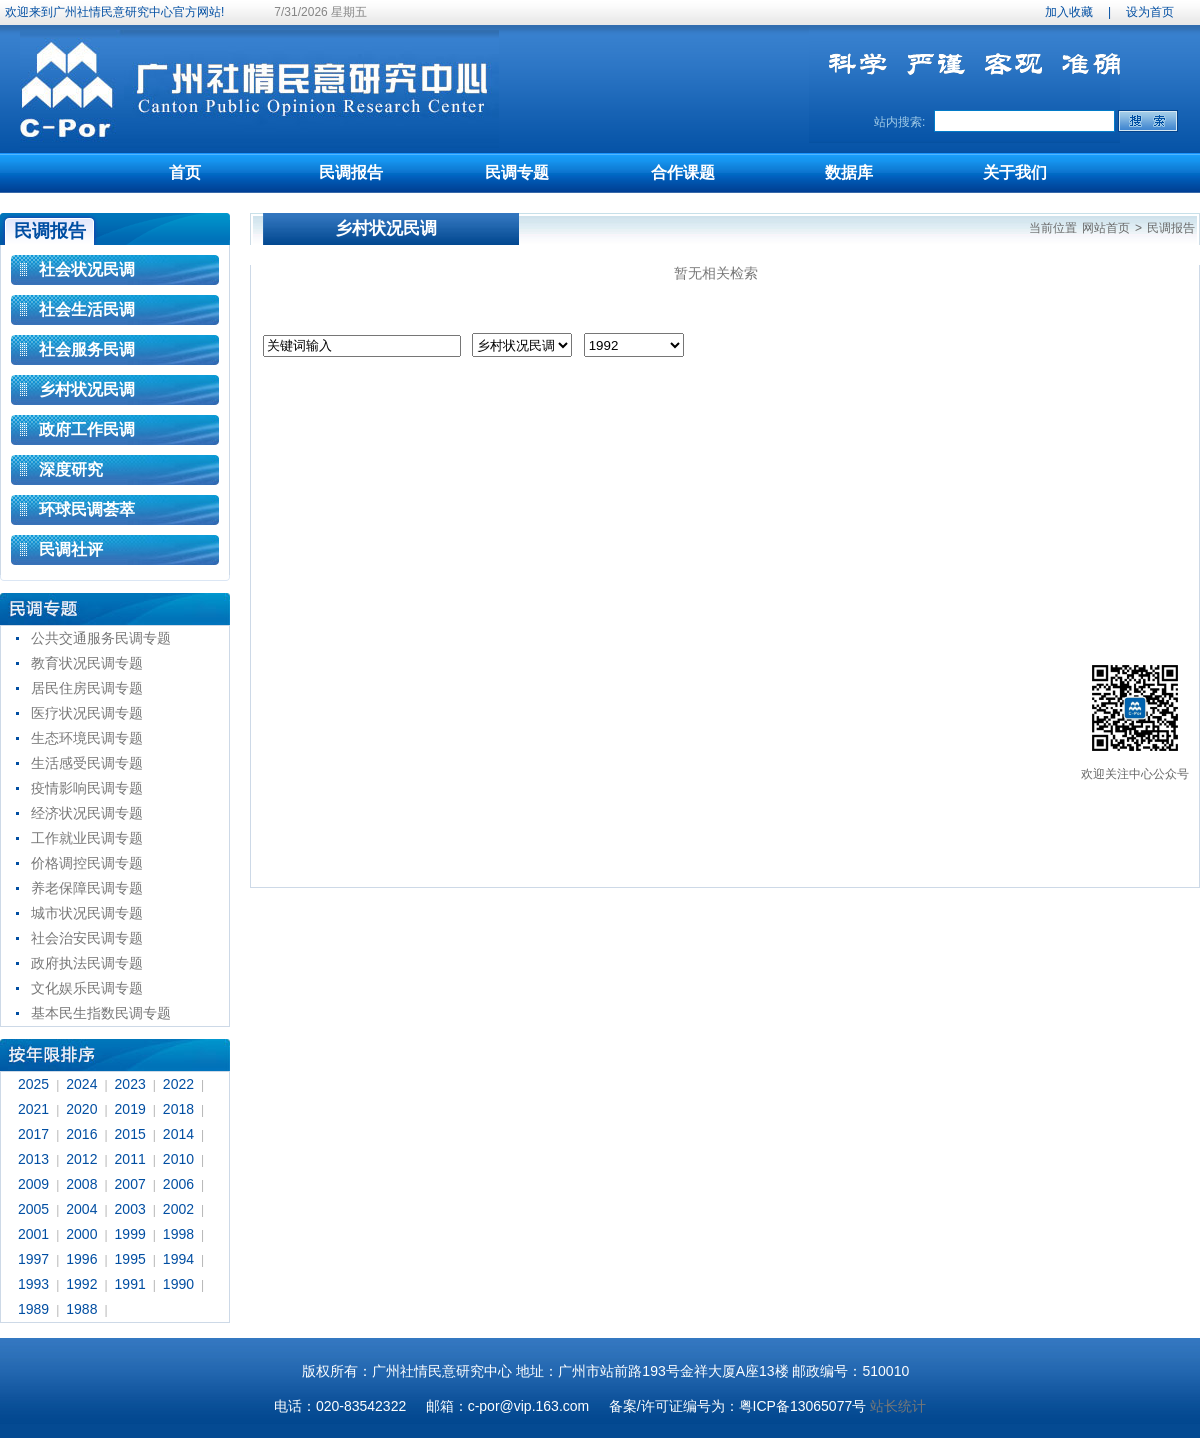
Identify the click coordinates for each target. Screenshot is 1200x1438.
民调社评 (71, 549)
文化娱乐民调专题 (87, 988)
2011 (130, 1159)
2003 (130, 1209)
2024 (81, 1084)
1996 (81, 1259)
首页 (185, 172)
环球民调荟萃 (87, 509)
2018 (178, 1109)
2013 (33, 1159)
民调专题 (517, 172)
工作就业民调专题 (87, 838)
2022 (178, 1084)
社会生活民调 (87, 309)
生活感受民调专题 (87, 763)
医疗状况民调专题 (87, 713)
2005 (33, 1209)
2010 (178, 1159)
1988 (81, 1309)
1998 (178, 1234)
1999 (130, 1234)
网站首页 (1106, 228)
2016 (81, 1134)
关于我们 (1015, 172)
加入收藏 (1069, 12)
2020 (81, 1109)
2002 (178, 1209)
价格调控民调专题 (87, 863)
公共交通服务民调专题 (101, 638)
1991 (130, 1284)
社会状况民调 (87, 269)
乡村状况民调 (87, 389)
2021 (33, 1109)
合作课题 (683, 172)
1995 (130, 1259)
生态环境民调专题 (87, 738)
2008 (81, 1184)
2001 (33, 1234)
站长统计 (898, 1406)
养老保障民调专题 (87, 888)
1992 (81, 1284)
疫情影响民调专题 (87, 788)
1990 (178, 1284)
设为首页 (1150, 12)
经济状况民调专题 (87, 813)
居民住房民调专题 (87, 688)
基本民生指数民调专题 (101, 1013)
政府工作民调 (87, 429)
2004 (81, 1209)
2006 (178, 1184)
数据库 (849, 172)
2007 (130, 1184)
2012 (81, 1159)
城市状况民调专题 (87, 913)
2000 (81, 1234)
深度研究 (71, 469)
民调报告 (351, 172)
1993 (33, 1284)
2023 (130, 1084)
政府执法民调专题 (87, 963)
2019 (130, 1109)
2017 (33, 1134)
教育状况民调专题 (87, 663)
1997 (33, 1259)
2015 (130, 1134)
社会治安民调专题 (87, 938)
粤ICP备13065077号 (803, 1406)
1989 (33, 1309)
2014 (178, 1134)
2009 (33, 1184)
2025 (33, 1084)
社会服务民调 (87, 349)
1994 (178, 1259)
